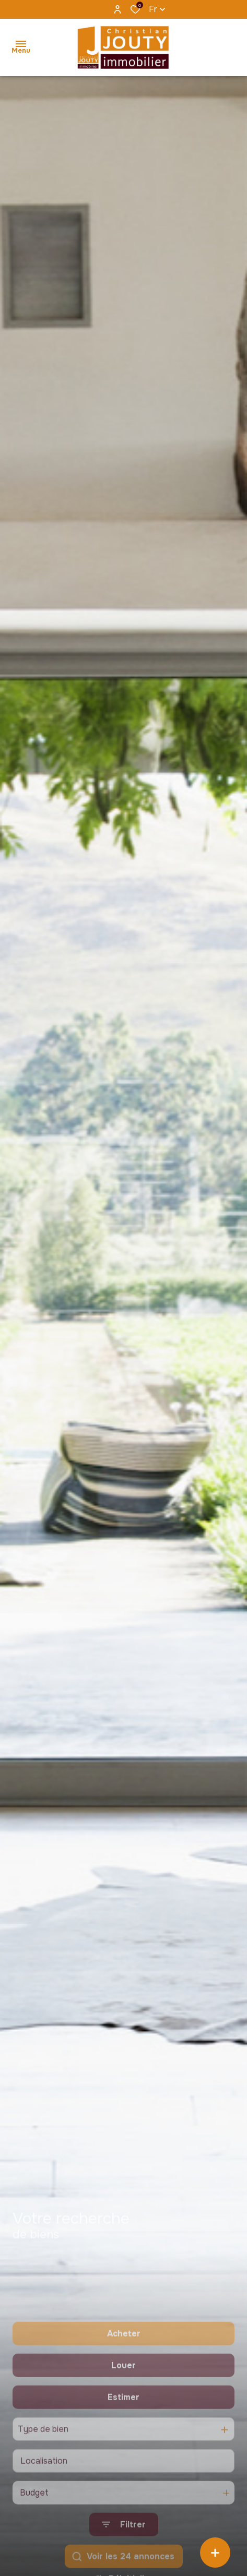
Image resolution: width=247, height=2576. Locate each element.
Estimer (123, 2431)
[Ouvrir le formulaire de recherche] (123, 2559)
